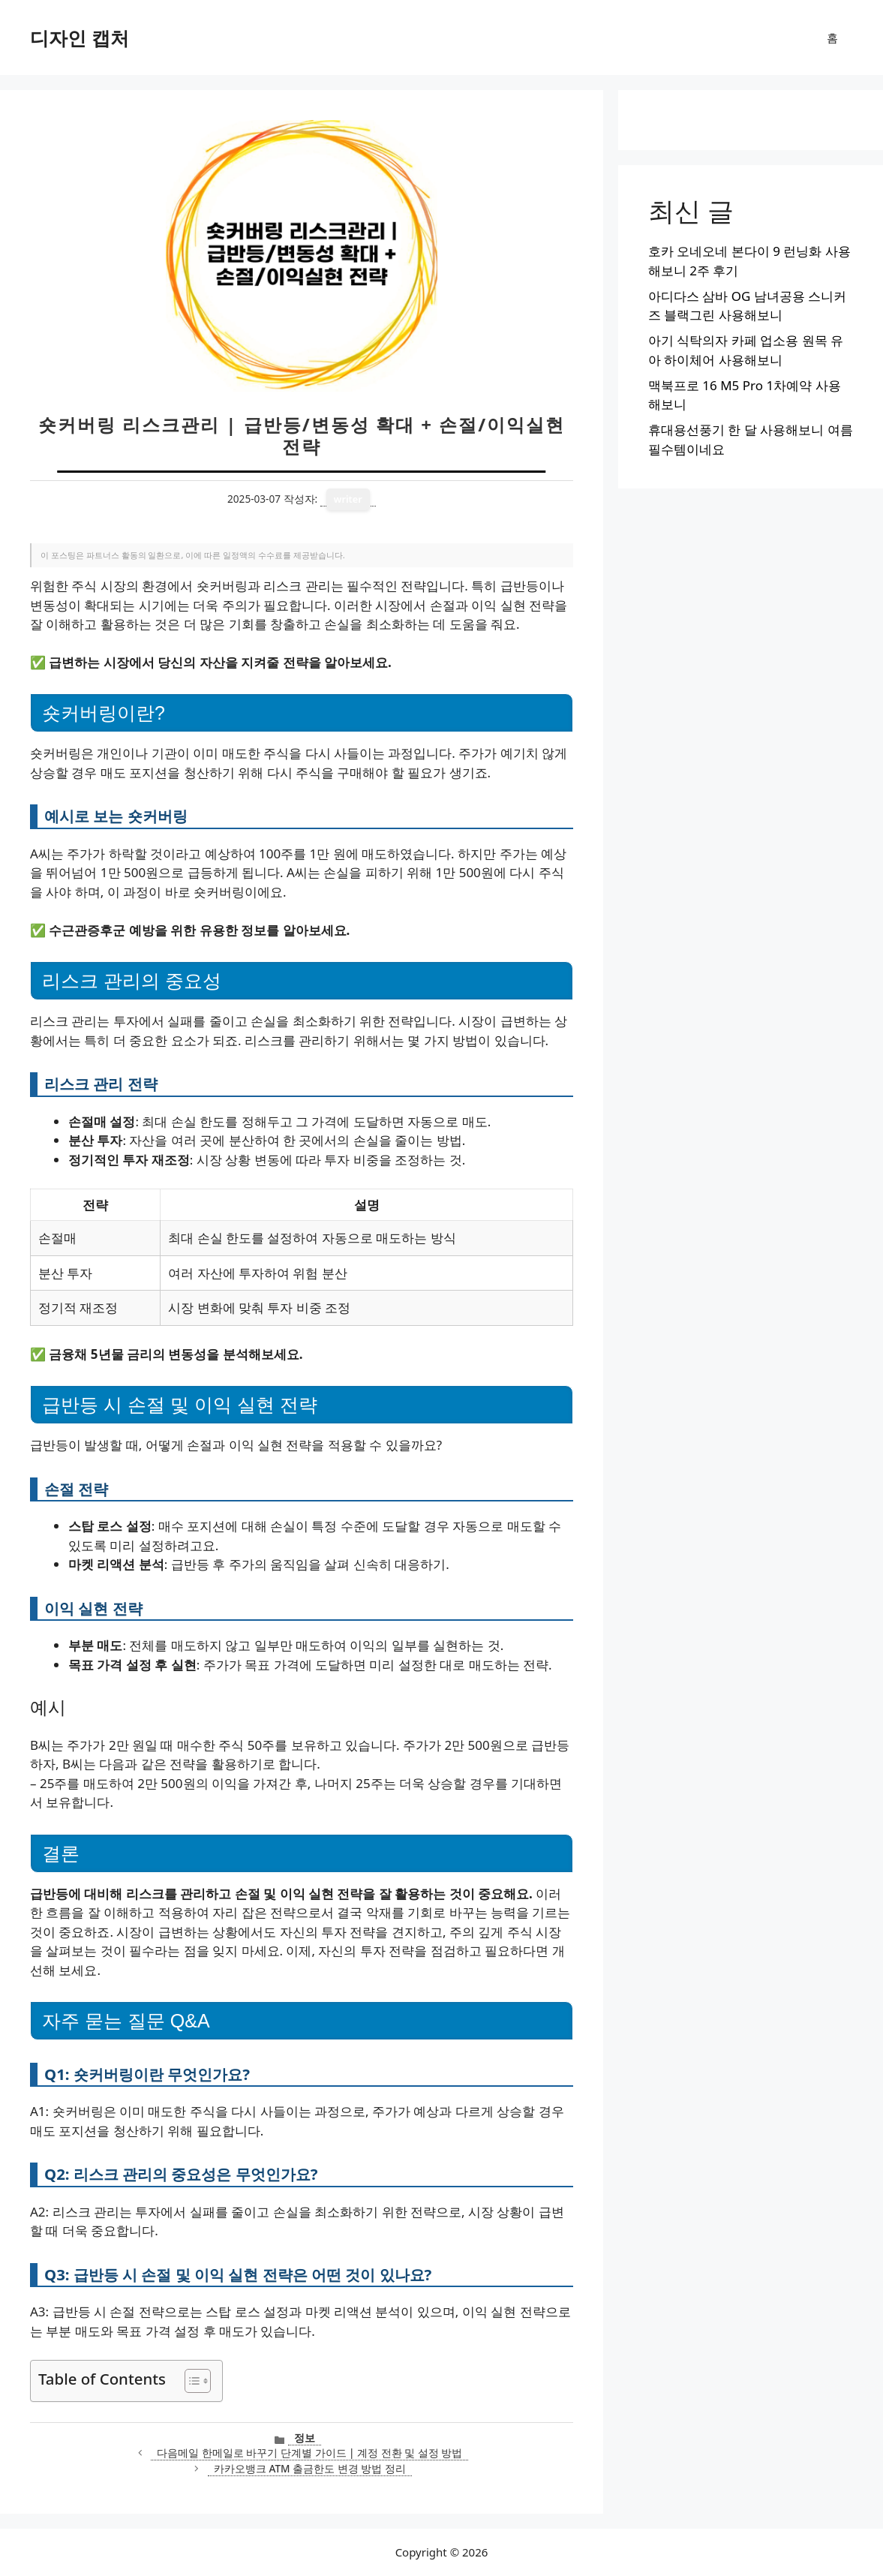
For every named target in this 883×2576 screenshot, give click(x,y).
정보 (304, 2437)
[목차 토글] (190, 2381)
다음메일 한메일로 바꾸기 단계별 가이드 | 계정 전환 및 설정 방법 (309, 2452)
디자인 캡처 (79, 37)
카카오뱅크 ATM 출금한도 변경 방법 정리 (310, 2468)
